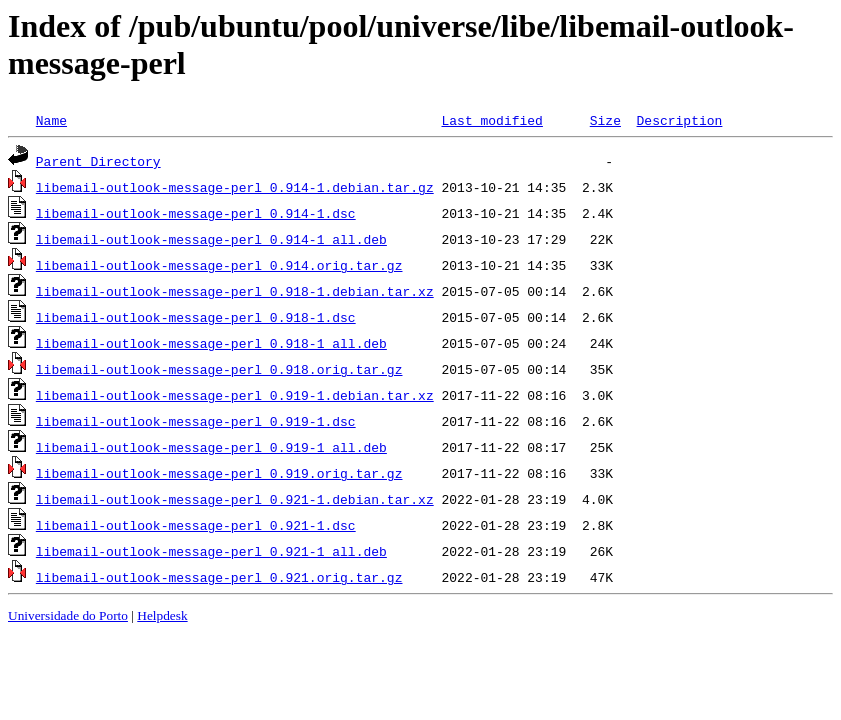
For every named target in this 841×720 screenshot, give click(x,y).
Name (51, 120)
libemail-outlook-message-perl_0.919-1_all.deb (211, 447)
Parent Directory (98, 161)
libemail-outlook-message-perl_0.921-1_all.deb (211, 551)
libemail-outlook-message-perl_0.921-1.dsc (196, 525)
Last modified (491, 120)
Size (605, 120)
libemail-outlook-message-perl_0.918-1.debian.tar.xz (235, 291)
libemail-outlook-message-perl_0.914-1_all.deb (211, 239)
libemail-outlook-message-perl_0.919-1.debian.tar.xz (235, 395)
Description (679, 120)
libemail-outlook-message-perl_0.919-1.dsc (196, 421)
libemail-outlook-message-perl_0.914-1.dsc (196, 213)
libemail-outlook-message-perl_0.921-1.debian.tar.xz (235, 499)
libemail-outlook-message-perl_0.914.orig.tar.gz (219, 265)
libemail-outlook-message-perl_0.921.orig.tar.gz (219, 577)
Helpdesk (162, 615)
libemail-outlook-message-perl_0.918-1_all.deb (211, 343)
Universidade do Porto (68, 615)
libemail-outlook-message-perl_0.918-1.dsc (196, 317)
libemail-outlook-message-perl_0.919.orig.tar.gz (219, 473)
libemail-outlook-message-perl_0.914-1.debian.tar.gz (235, 187)
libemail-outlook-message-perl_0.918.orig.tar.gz (219, 369)
